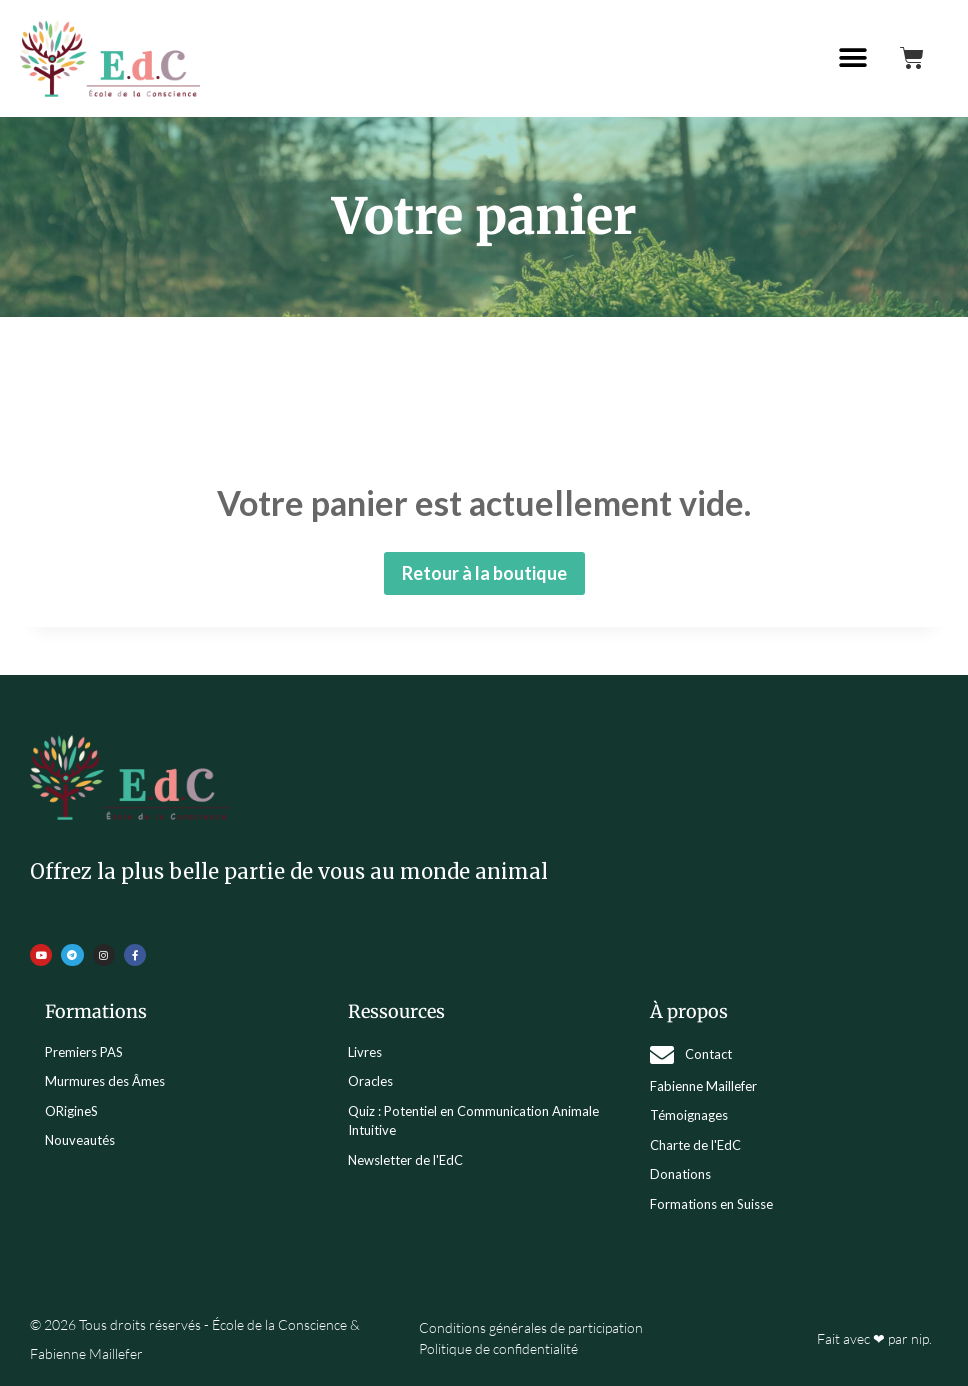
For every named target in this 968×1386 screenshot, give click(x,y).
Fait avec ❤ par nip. (874, 1338)
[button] (853, 58)
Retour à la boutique (484, 573)
